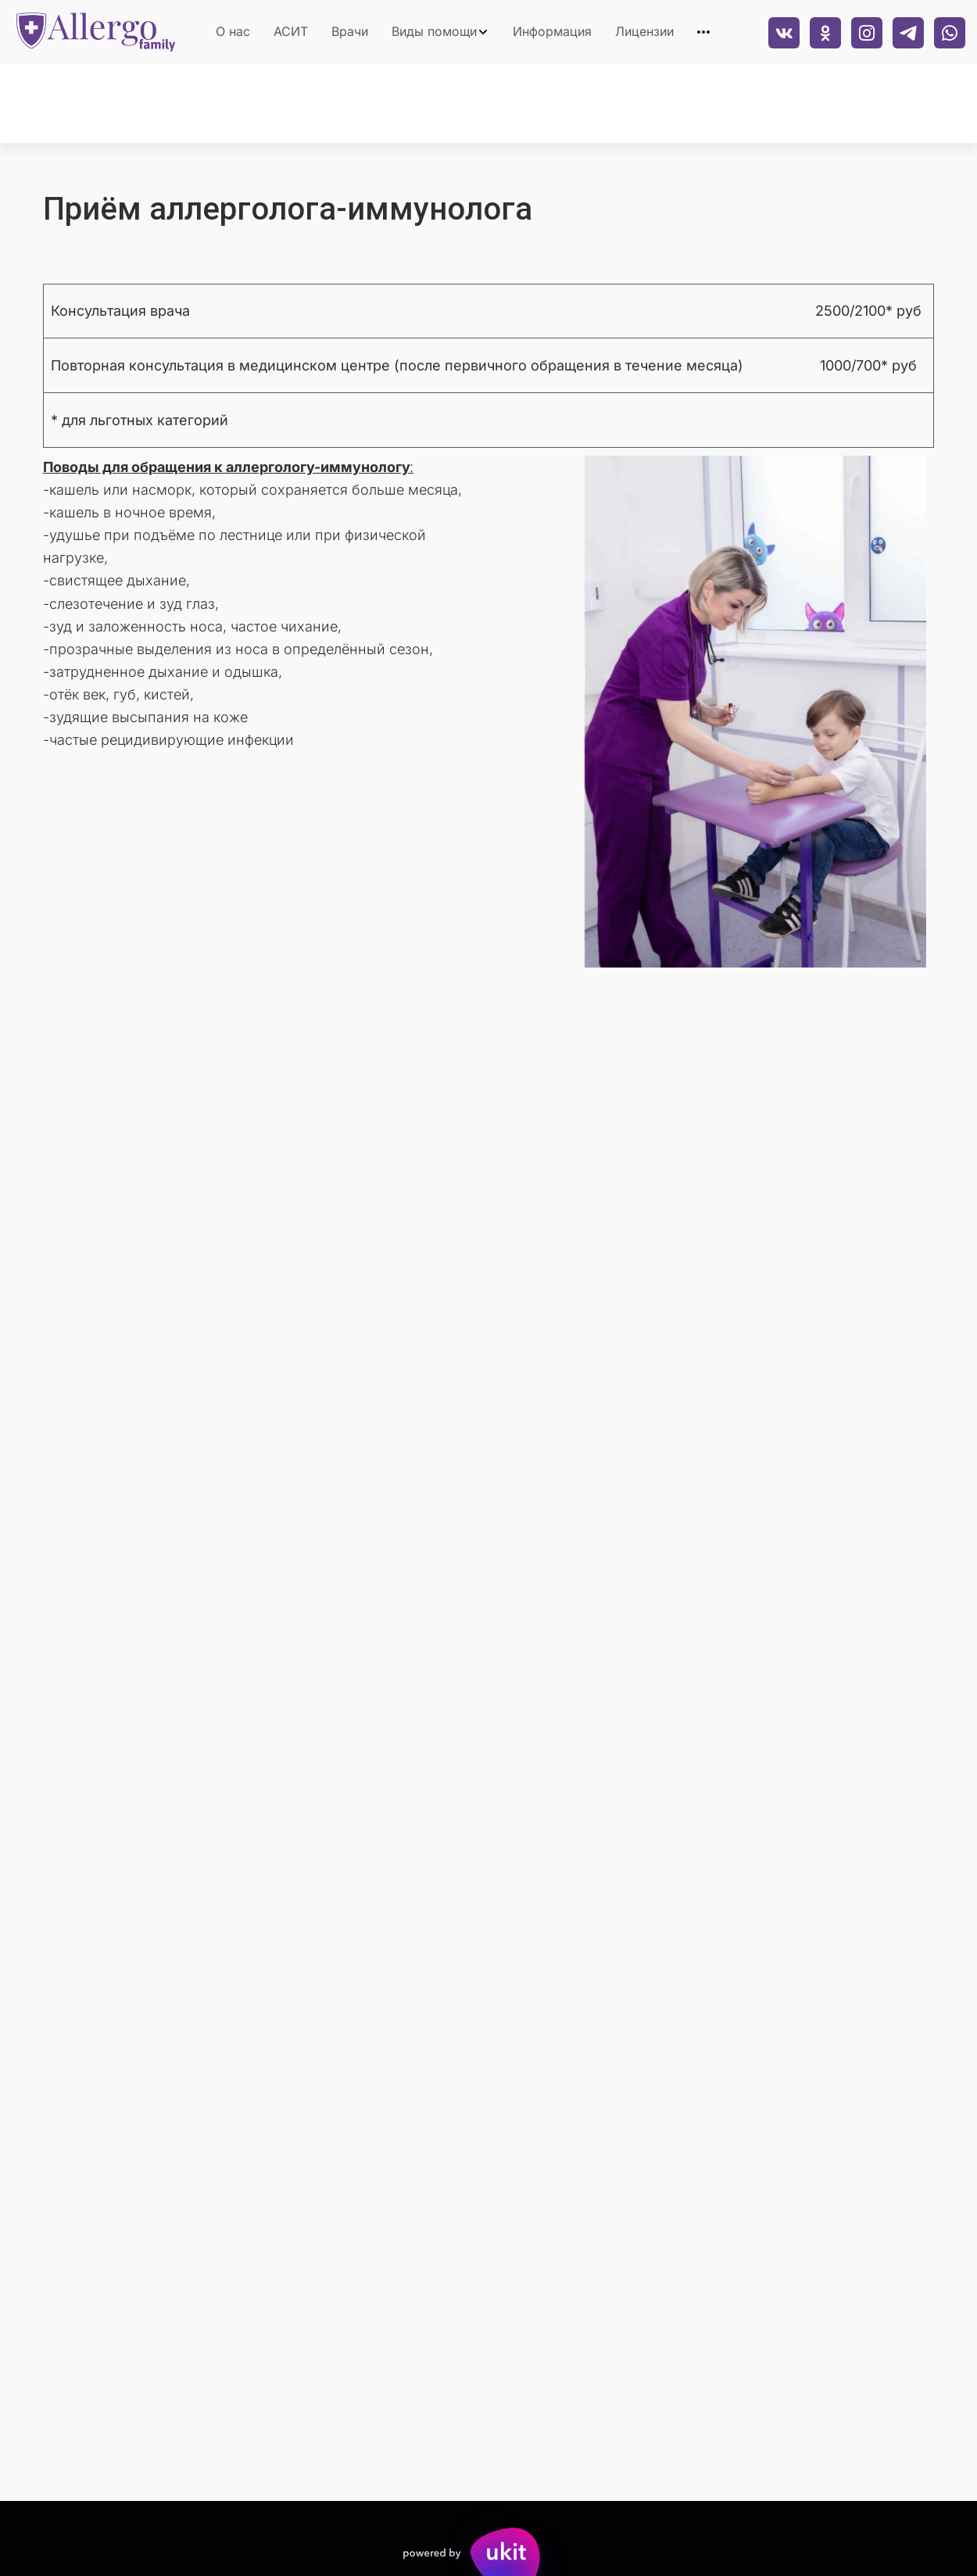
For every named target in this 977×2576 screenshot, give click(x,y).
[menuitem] (233, 32)
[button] (440, 32)
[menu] (460, 32)
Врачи (349, 31)
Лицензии (644, 31)
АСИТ (291, 31)
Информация (552, 31)
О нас (233, 31)
